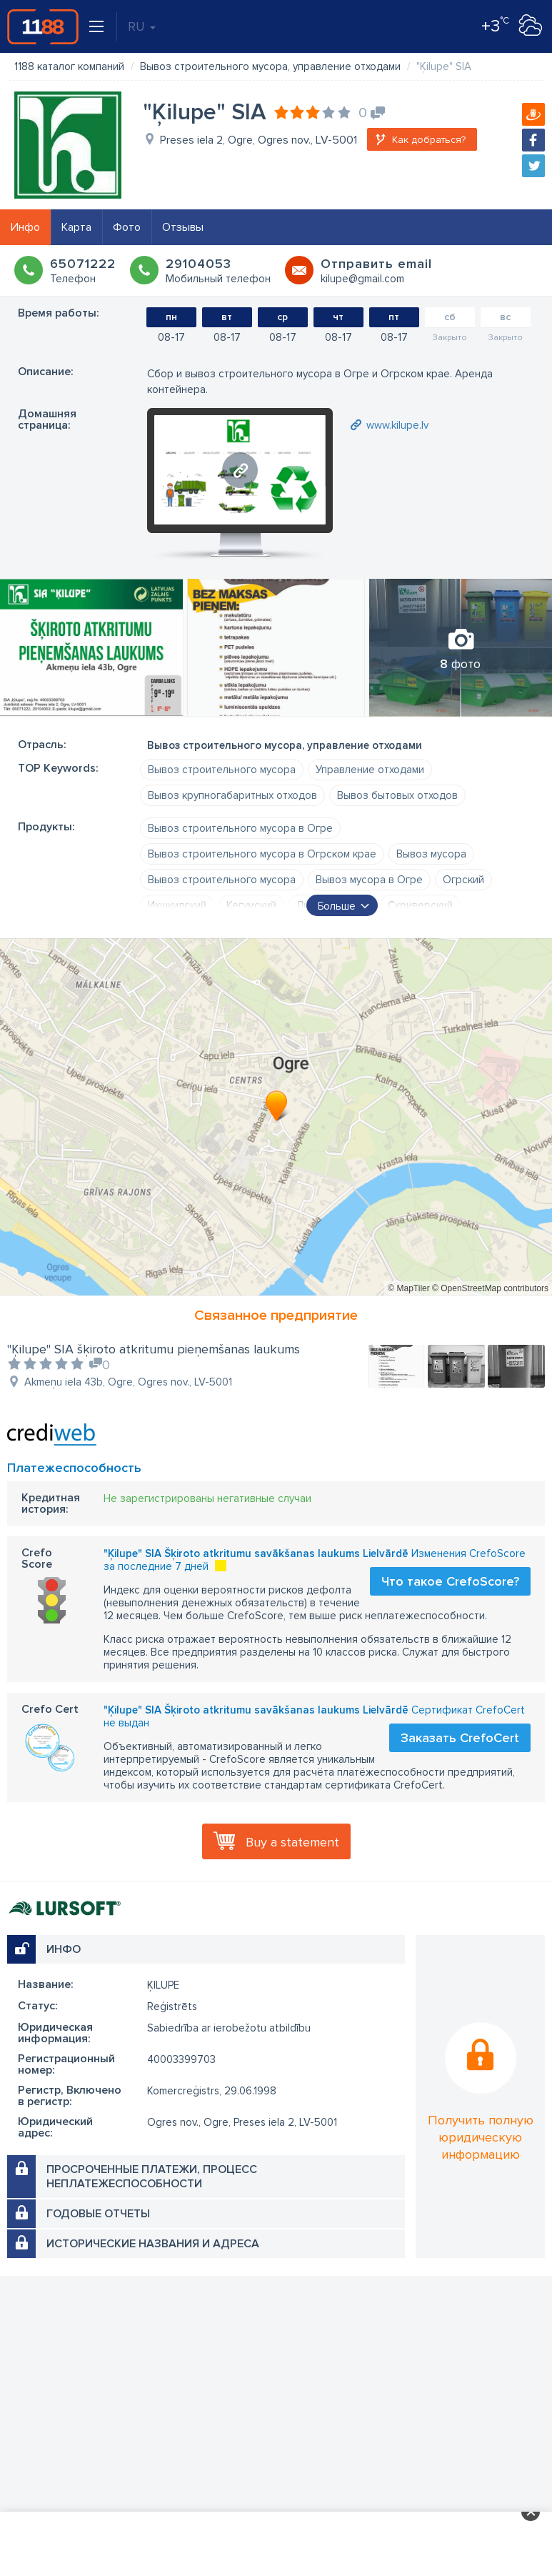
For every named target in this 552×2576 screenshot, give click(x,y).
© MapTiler (408, 1288)
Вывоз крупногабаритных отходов (232, 795)
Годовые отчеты (98, 2214)
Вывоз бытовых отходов (397, 795)
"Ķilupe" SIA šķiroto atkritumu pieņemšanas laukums (153, 1349)
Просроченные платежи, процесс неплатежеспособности (151, 2176)
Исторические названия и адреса (152, 2244)
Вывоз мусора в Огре (369, 879)
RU (142, 26)
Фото (127, 227)
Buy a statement (292, 1842)
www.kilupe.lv (397, 425)
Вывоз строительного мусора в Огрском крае (262, 853)
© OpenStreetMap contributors (490, 1288)
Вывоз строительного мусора (222, 769)
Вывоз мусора (431, 853)
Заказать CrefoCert (460, 1738)
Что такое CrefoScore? (450, 1581)
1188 (43, 26)
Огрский (463, 879)
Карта (76, 227)
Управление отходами (370, 769)
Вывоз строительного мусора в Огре (240, 828)
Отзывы (183, 227)
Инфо (25, 227)
